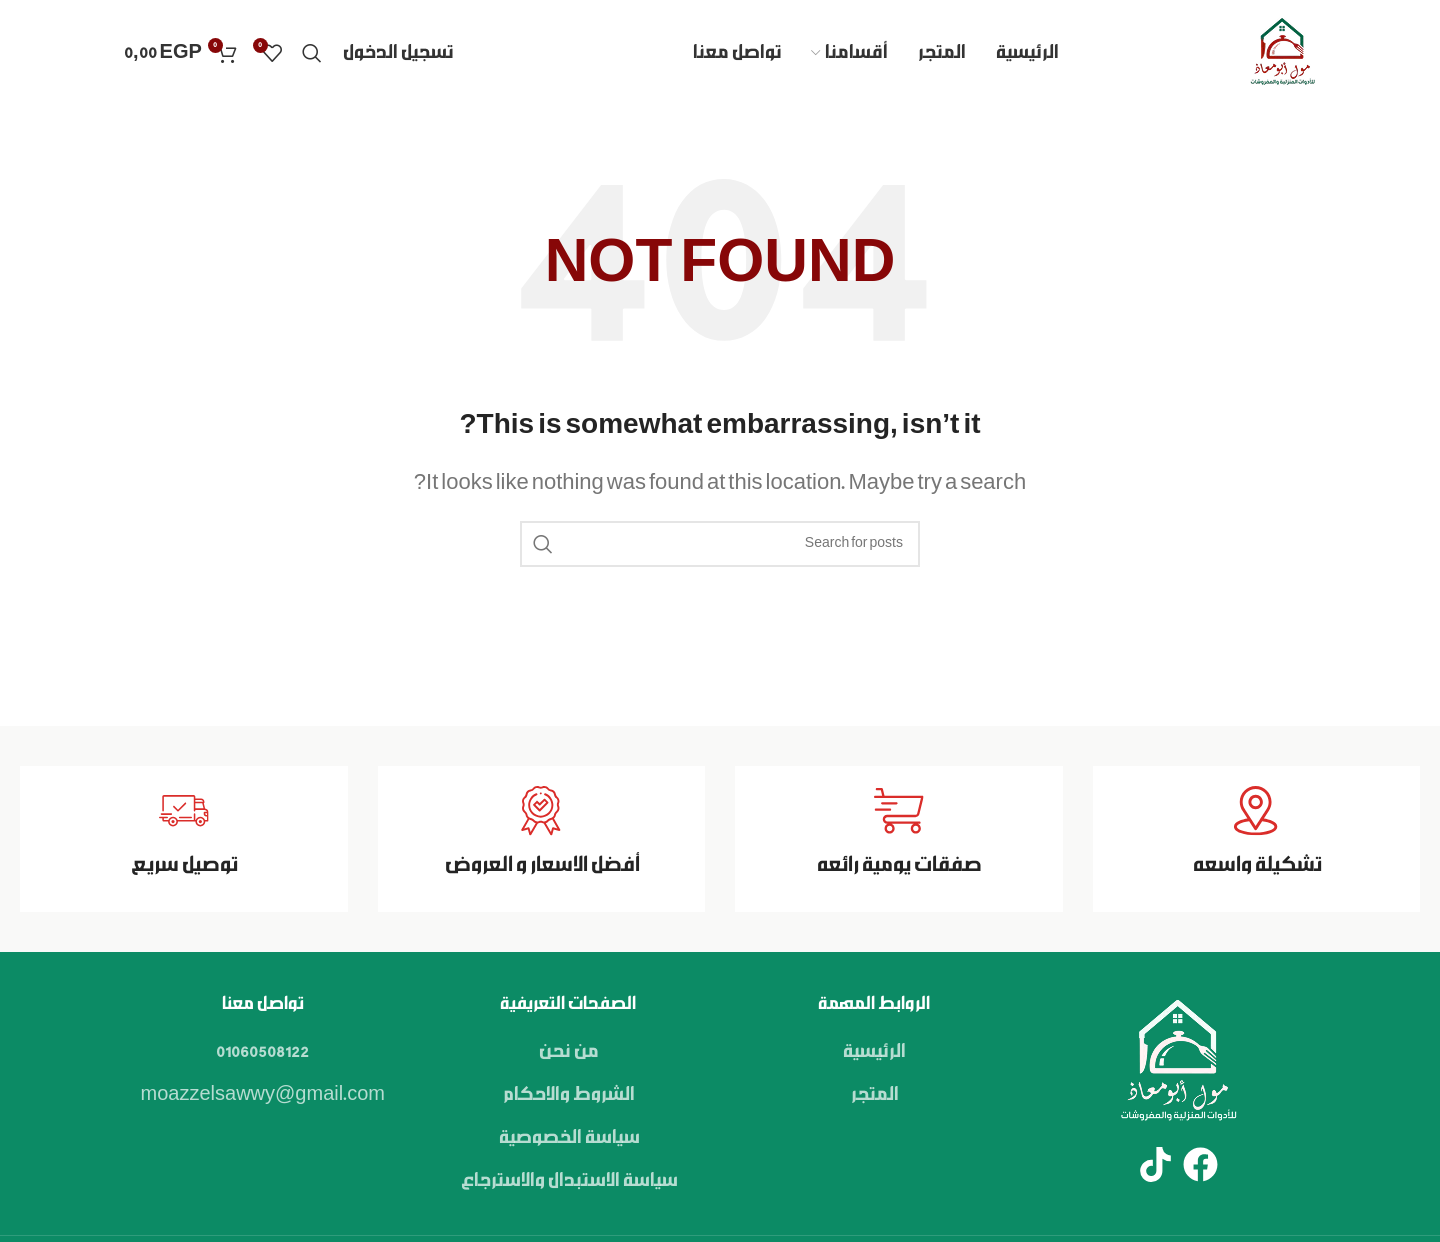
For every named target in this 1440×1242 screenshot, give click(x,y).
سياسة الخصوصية (568, 1138)
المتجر (874, 1095)
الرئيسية (873, 1052)
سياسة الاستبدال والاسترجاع (568, 1181)
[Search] (312, 53)
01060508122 (262, 1052)
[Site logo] (1282, 53)
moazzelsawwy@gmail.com (263, 1095)
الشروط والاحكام (568, 1095)
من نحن (568, 1052)
